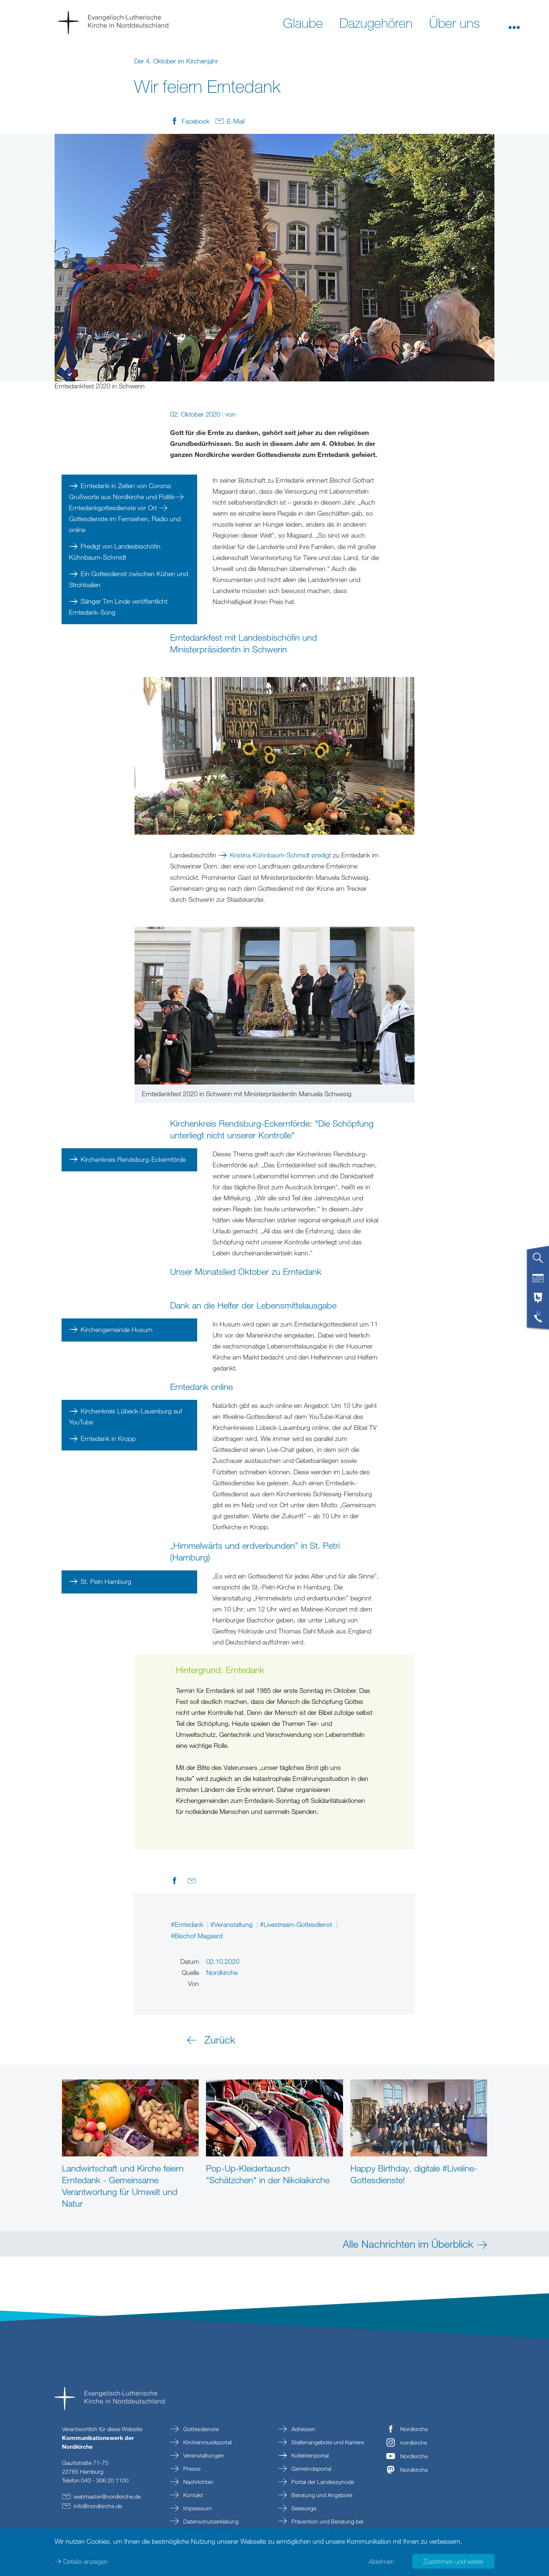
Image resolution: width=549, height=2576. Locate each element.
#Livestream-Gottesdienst (297, 1924)
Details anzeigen (85, 2561)
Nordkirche (414, 2429)
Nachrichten (198, 2481)
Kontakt (192, 2495)
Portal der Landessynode (322, 2481)
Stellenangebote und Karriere (327, 2442)
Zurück (220, 2039)
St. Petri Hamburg (106, 1581)
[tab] (538, 1261)
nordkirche (413, 2442)
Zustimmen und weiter (453, 2561)
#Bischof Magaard (196, 1936)
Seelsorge (303, 2508)
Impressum (196, 2508)
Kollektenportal (309, 2455)
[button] (514, 22)
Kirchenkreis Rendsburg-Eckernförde (133, 1159)
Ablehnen (381, 2561)
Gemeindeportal (310, 2468)
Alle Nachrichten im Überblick (408, 2243)
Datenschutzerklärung (210, 2521)
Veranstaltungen (203, 2455)
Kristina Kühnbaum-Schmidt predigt (280, 855)
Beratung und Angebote (321, 2495)
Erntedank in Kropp (108, 1438)
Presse (191, 2468)
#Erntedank (188, 1924)
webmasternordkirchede (107, 2496)
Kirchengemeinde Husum (116, 1329)
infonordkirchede (98, 2506)
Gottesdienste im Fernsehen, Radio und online (125, 524)
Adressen (302, 2429)
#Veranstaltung (232, 1924)
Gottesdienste (200, 2429)
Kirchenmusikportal (207, 2442)
